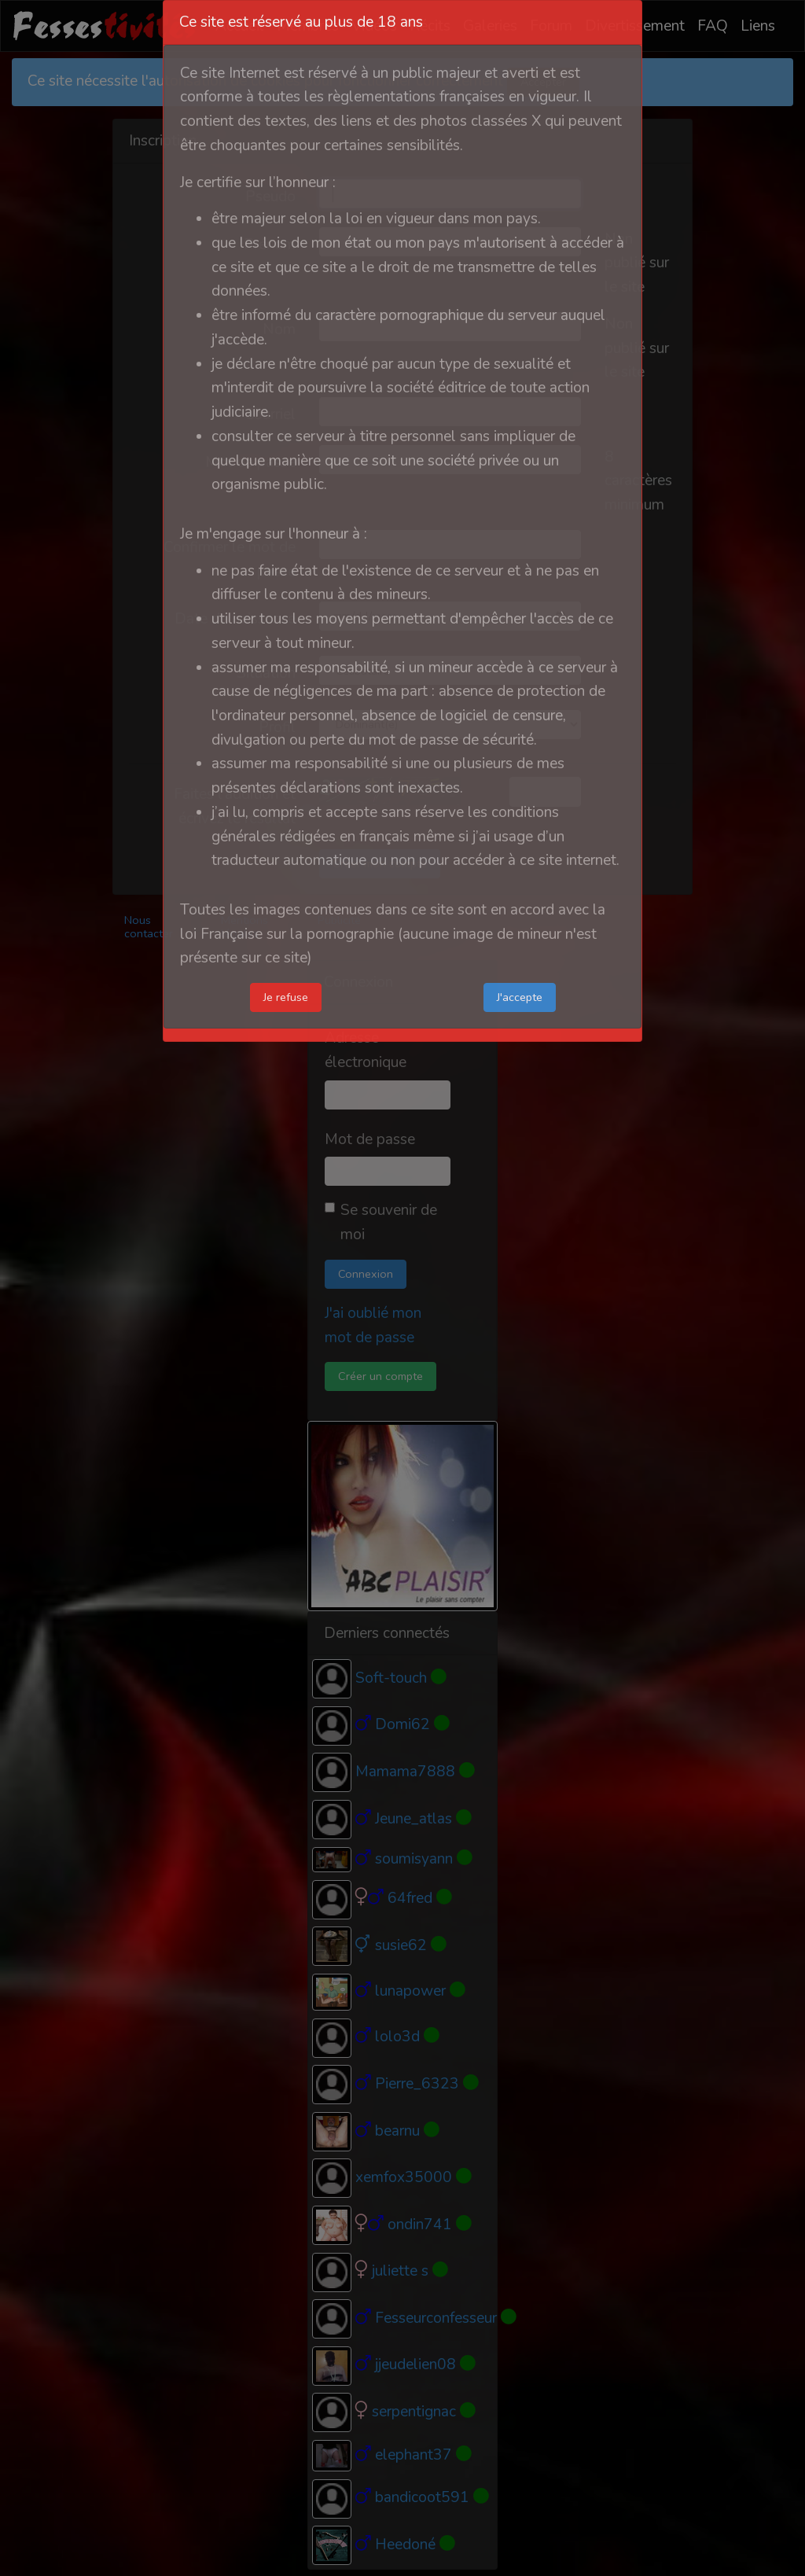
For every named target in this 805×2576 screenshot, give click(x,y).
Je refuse (285, 997)
